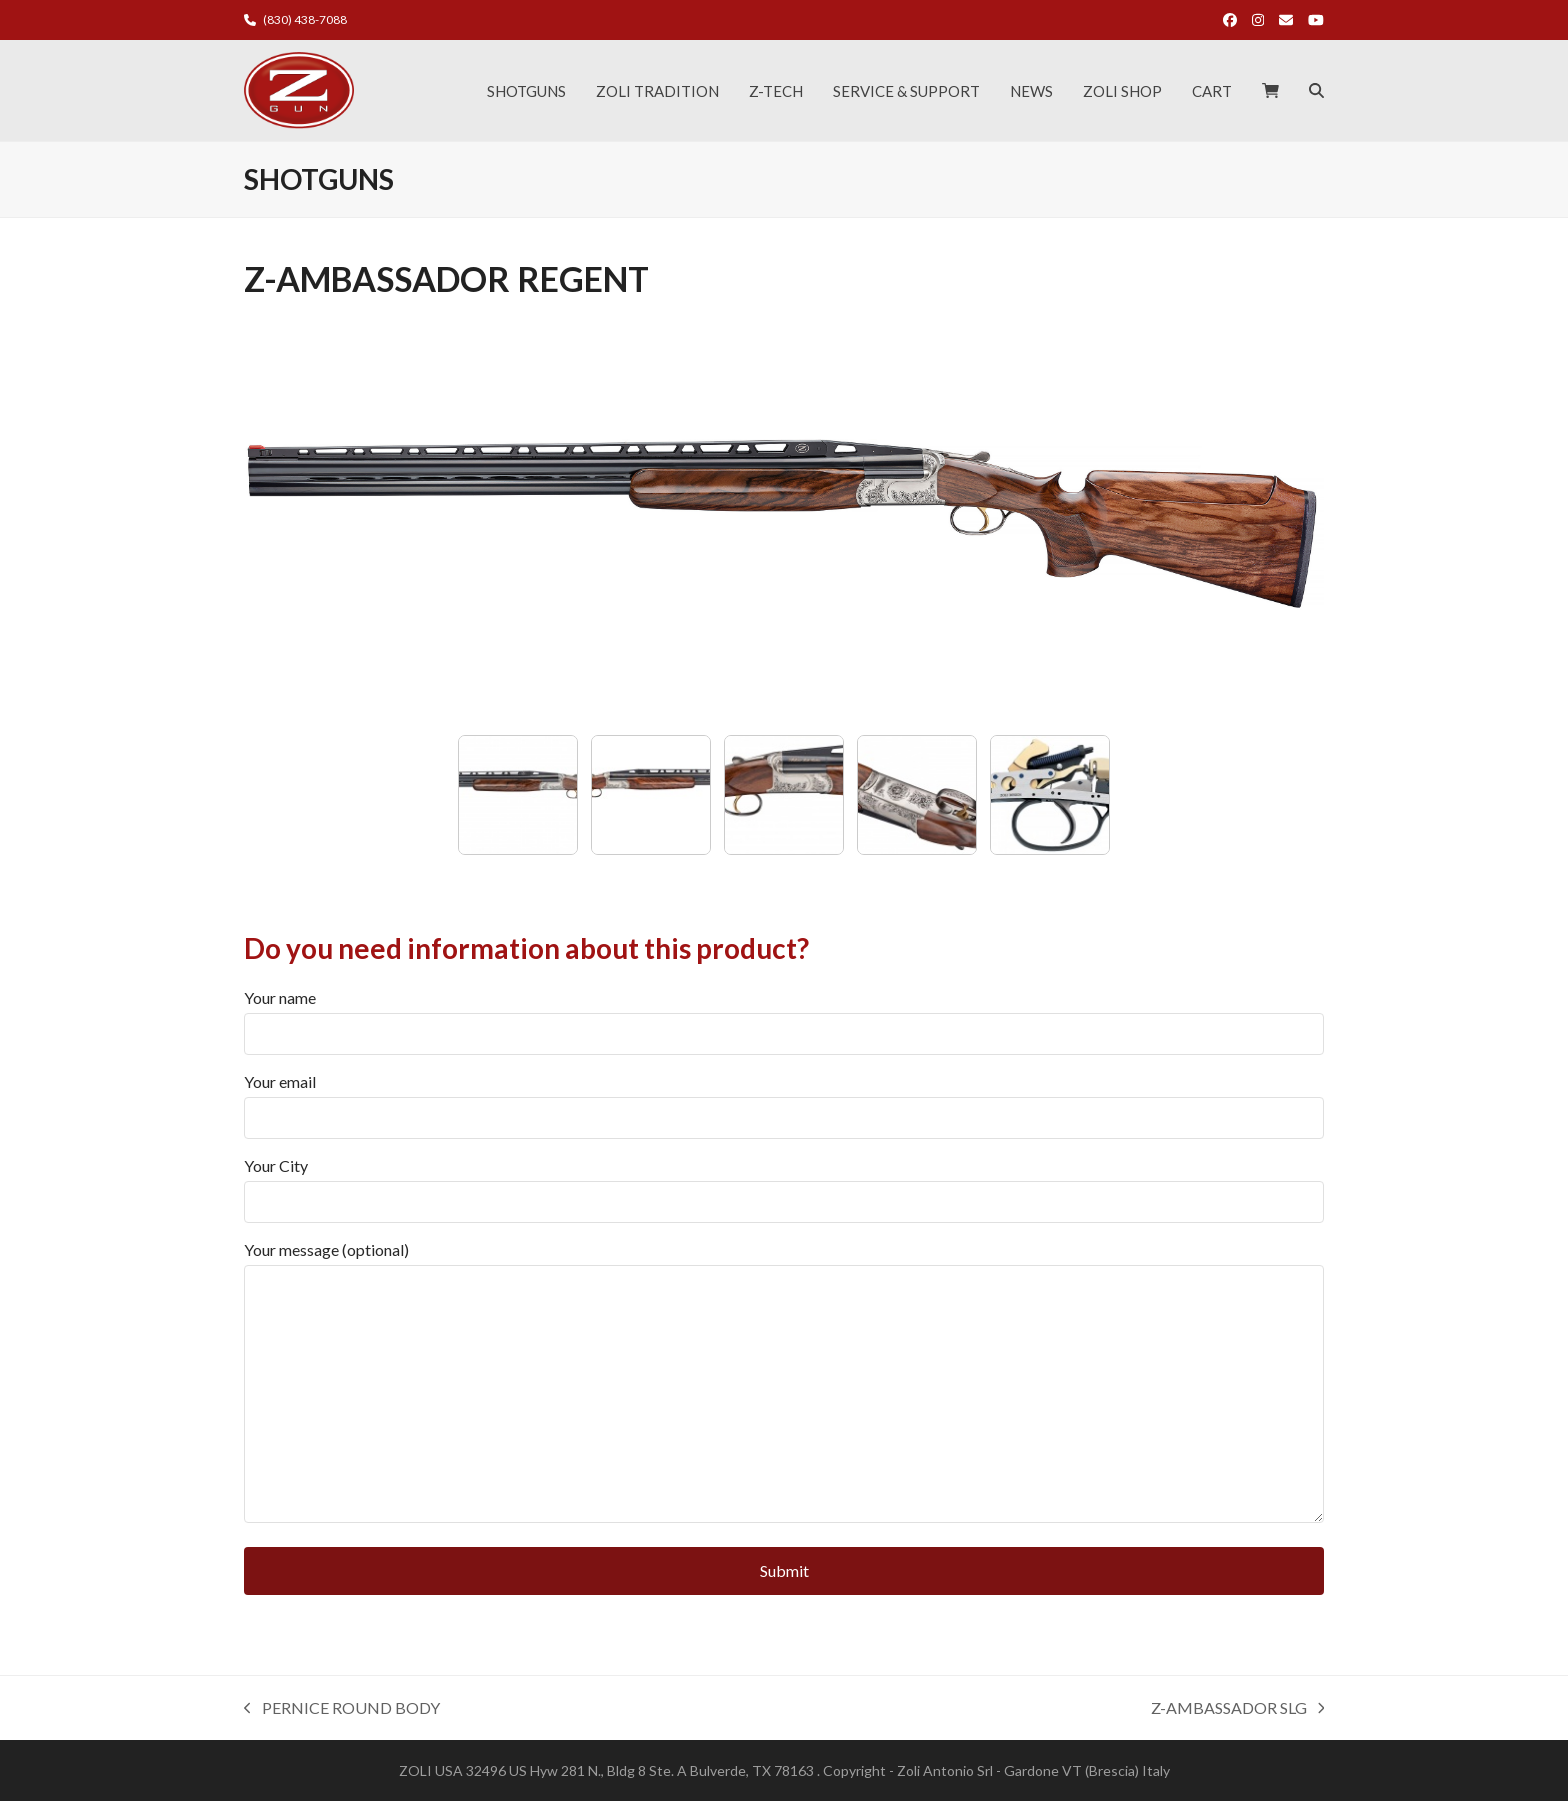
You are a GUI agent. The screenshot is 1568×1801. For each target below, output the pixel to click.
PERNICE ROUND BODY (342, 1709)
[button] (1270, 91)
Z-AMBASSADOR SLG (1238, 1709)
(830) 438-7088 (305, 19)
